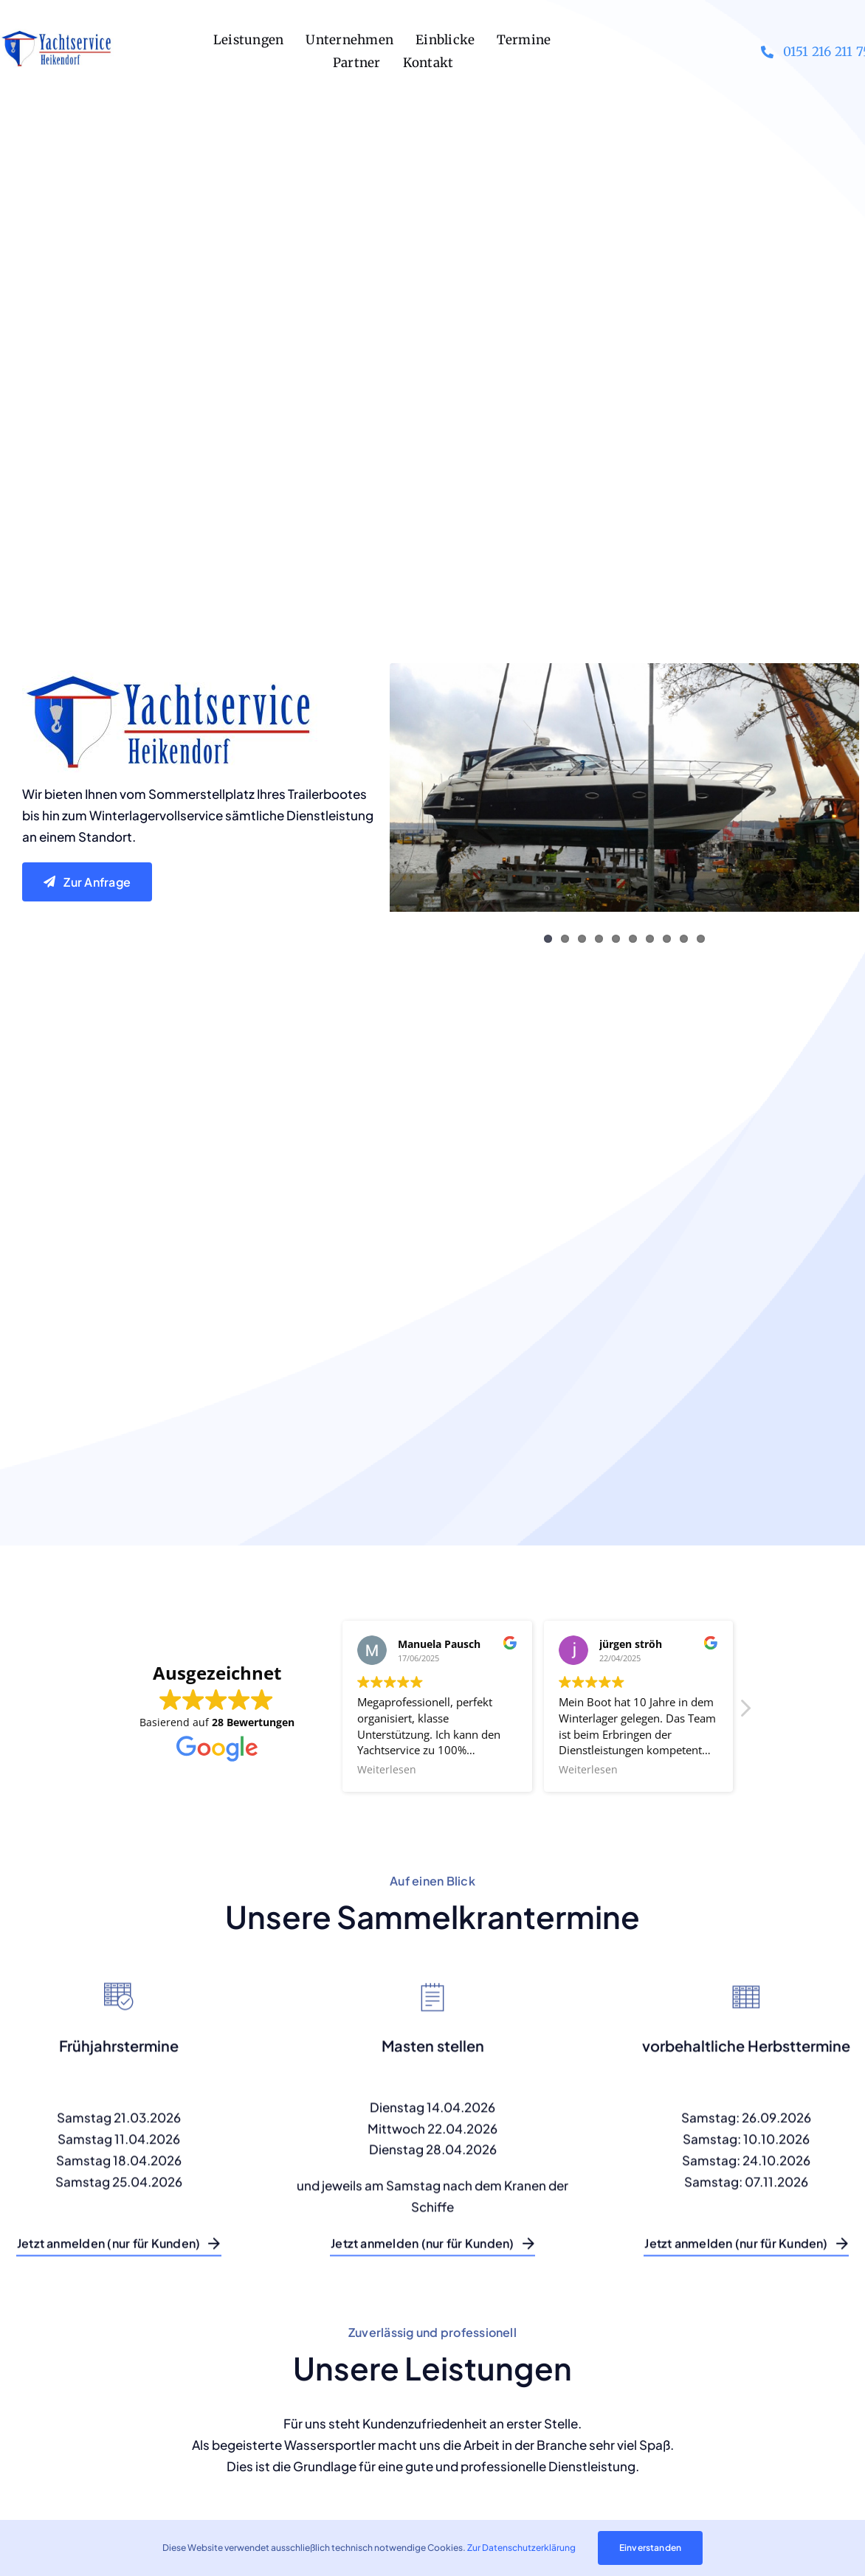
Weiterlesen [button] (386, 1769)
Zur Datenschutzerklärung (521, 2547)
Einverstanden (650, 2547)
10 (701, 939)
